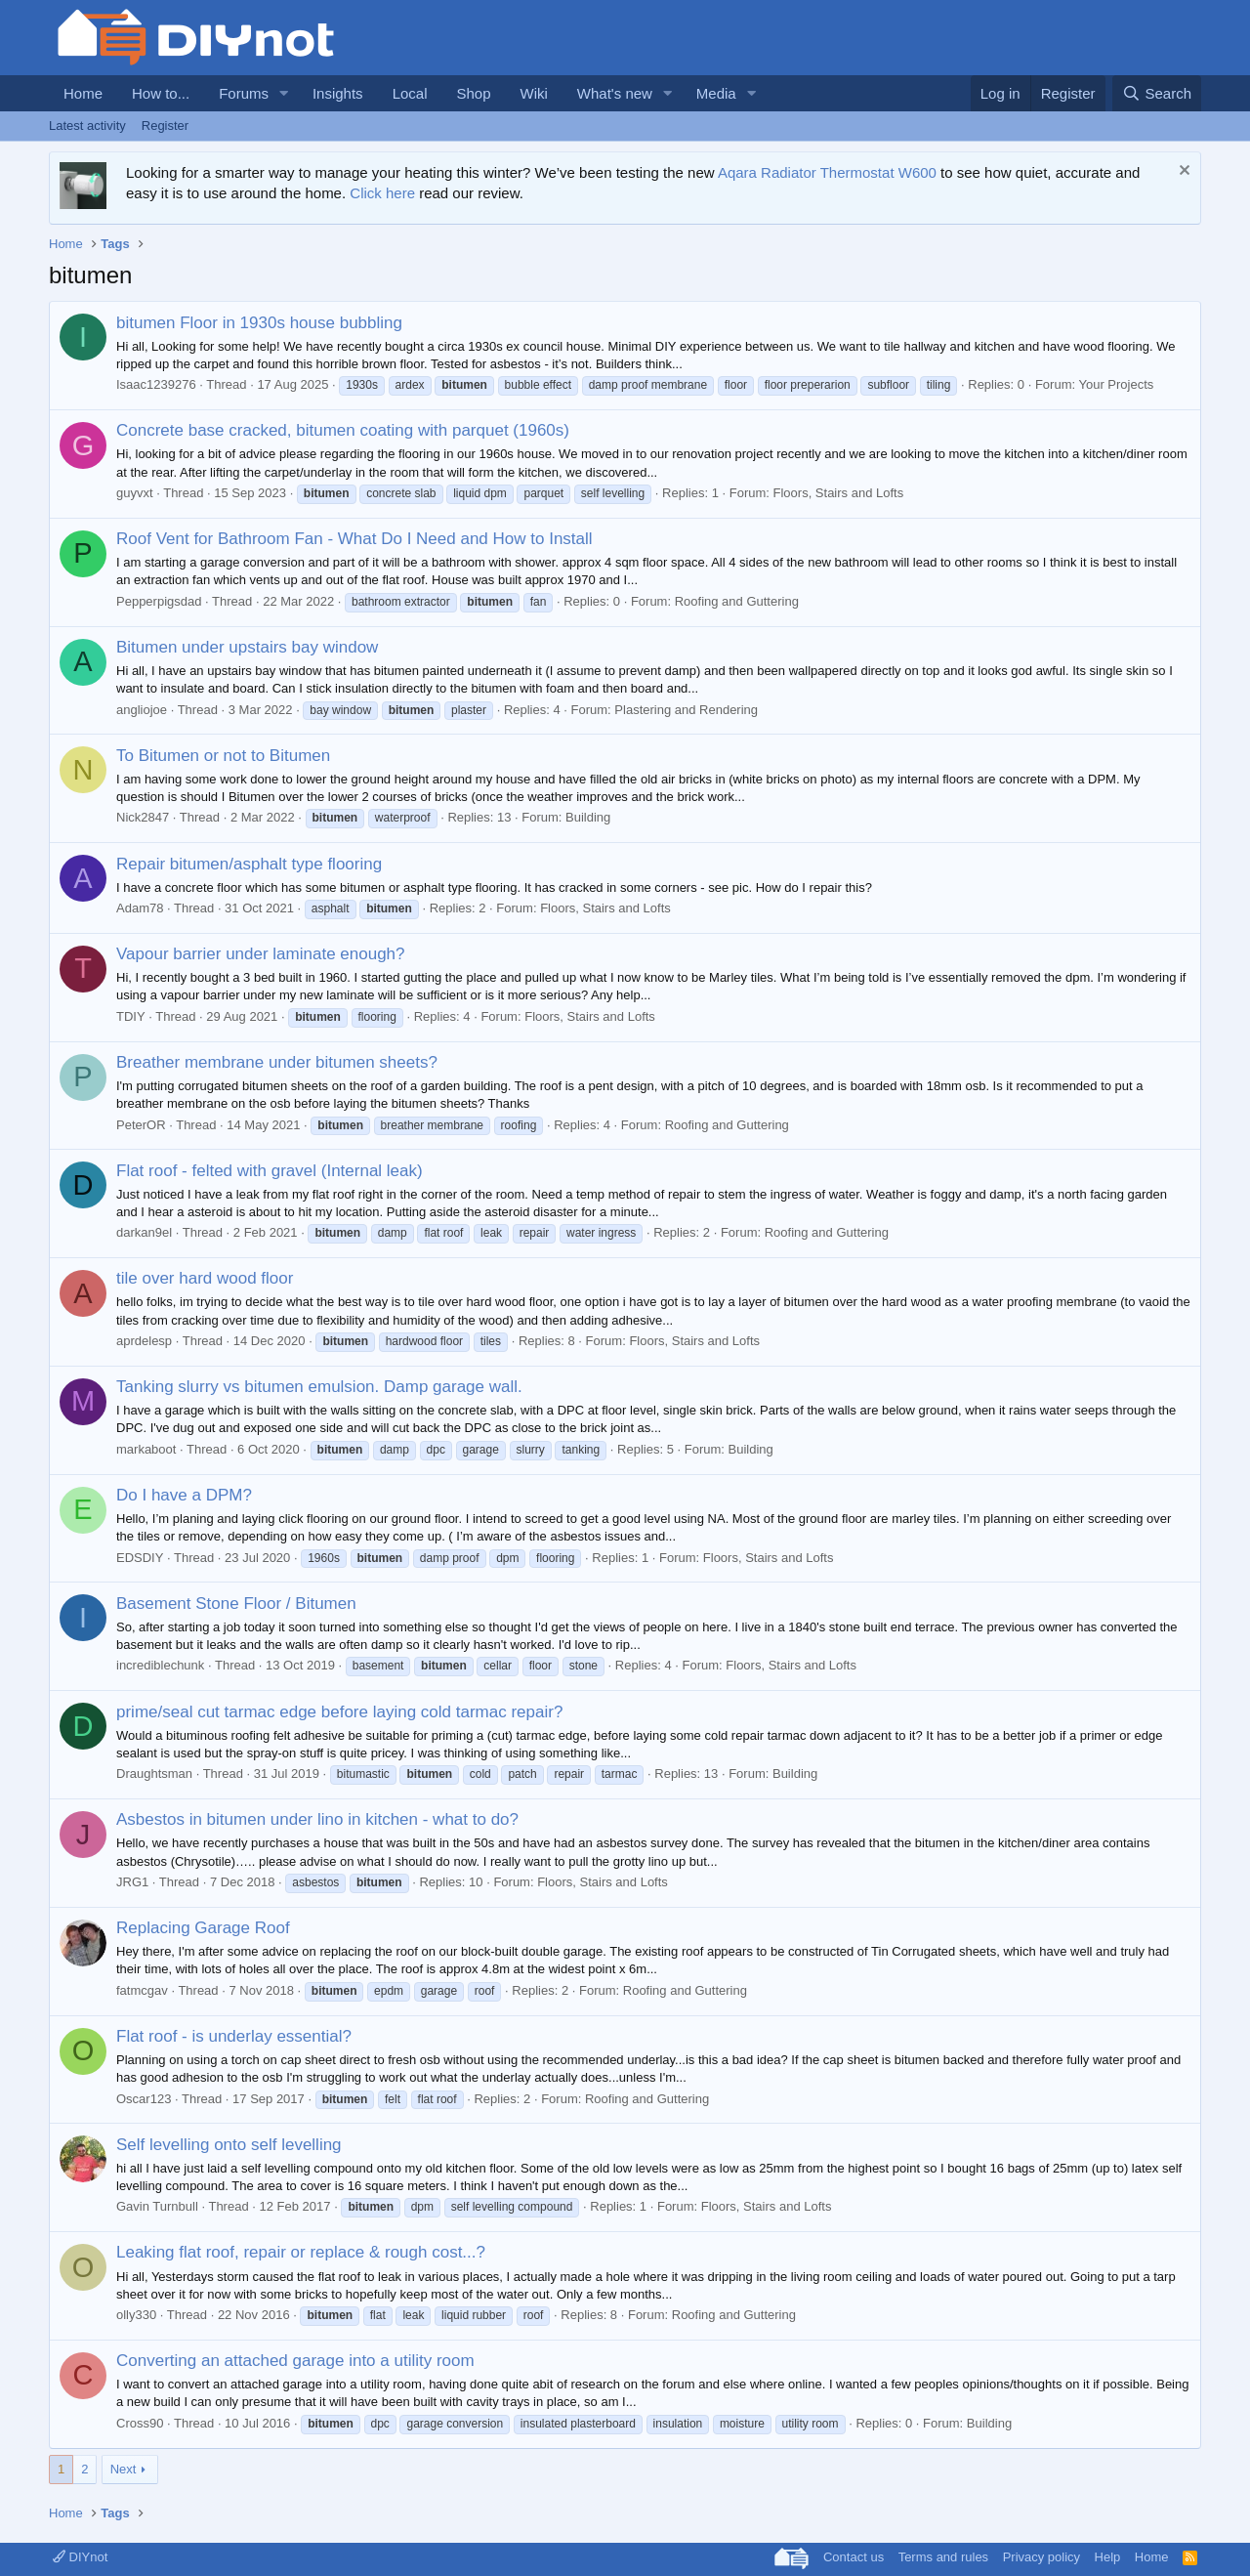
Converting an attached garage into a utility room (295, 2360)
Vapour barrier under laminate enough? (260, 954)
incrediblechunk (160, 1665)
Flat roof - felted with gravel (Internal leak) (269, 1170)
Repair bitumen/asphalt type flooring (249, 864)
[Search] (1156, 93)
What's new (614, 93)
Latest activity (87, 125)
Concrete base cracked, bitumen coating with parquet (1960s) (342, 430)
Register (165, 125)
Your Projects (1115, 384)
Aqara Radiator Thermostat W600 (827, 172)
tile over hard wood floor (204, 1278)
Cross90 (139, 2423)
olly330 (136, 2314)
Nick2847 (142, 817)
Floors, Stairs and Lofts (838, 493)
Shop (473, 93)
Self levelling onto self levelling (229, 2144)
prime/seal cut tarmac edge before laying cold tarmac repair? (339, 1712)
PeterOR (141, 1125)
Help (1108, 2557)
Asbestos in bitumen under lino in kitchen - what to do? (317, 1819)
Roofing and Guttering (737, 601)
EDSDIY (139, 1557)
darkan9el (144, 1232)
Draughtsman (154, 1773)
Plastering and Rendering (686, 709)
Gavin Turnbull (157, 2206)
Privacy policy (1041, 2557)
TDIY (131, 1016)
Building (587, 817)
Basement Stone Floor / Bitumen (236, 1603)
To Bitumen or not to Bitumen (223, 755)
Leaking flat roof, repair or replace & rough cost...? (300, 2252)
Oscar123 (143, 2098)
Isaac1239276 (156, 384)
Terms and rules (943, 2557)
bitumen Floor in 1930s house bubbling (259, 323)
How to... (160, 93)
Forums (244, 93)
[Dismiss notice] (1182, 172)
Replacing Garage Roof (203, 1928)
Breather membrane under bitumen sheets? (277, 1062)
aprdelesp (144, 1340)
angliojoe (141, 709)
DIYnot (80, 2557)
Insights (337, 93)
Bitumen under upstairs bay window (247, 647)
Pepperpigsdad (158, 601)
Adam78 (139, 908)
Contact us (853, 2557)
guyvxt (134, 493)
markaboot (146, 1449)
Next (123, 2469)
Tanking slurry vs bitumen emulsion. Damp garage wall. (319, 1386)
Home (83, 93)
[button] (284, 93)
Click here (382, 193)
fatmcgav (142, 1990)
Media (716, 93)
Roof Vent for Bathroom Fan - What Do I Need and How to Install (354, 538)
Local (410, 93)
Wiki (534, 93)
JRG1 (132, 1882)
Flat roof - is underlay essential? (234, 2036)
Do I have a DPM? (184, 1495)
